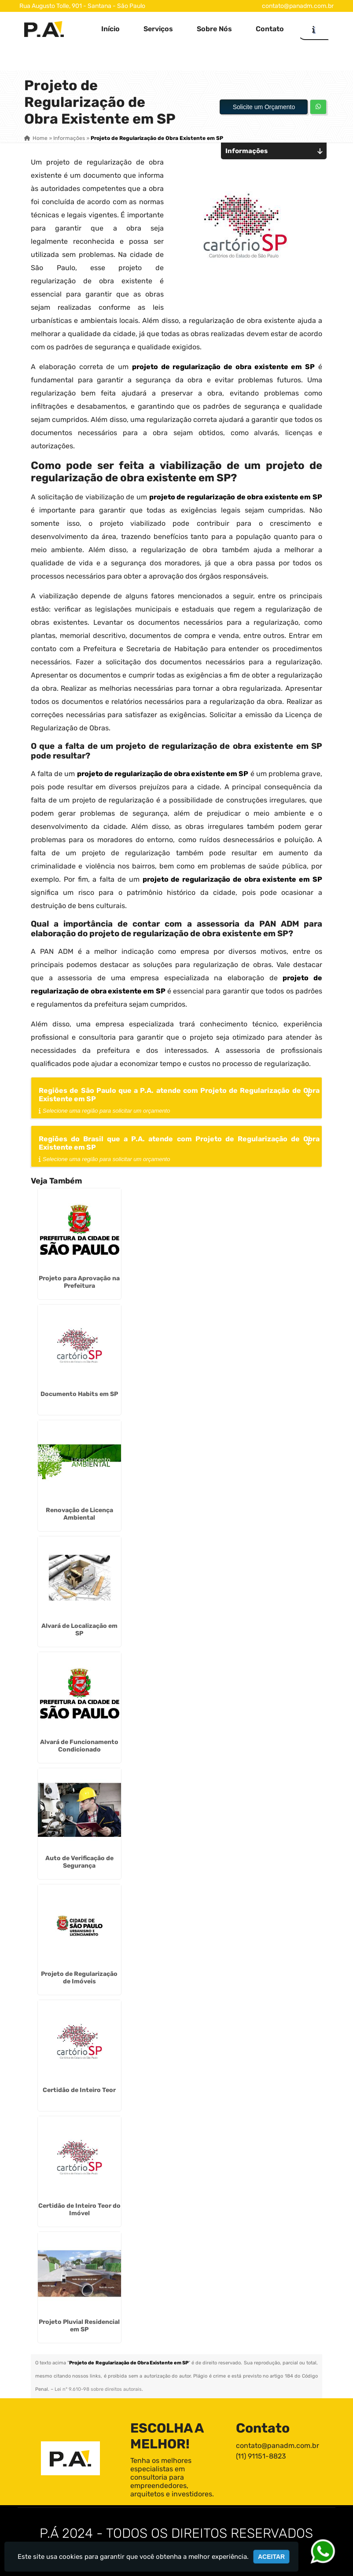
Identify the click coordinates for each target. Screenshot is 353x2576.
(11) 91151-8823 (261, 2456)
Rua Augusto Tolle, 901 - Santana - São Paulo (82, 6)
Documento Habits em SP (79, 1394)
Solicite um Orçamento (264, 106)
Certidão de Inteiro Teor (79, 2090)
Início (110, 29)
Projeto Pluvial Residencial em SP (79, 2325)
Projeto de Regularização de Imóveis (79, 1977)
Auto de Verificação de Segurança (79, 1861)
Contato (270, 29)
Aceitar (271, 2556)
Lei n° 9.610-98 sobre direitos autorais (98, 2389)
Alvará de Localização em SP (79, 1629)
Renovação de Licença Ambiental (79, 1513)
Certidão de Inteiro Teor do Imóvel (79, 2209)
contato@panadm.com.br (298, 6)
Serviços (158, 29)
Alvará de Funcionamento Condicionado (79, 1745)
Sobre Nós (214, 29)
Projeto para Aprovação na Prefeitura (79, 1282)
